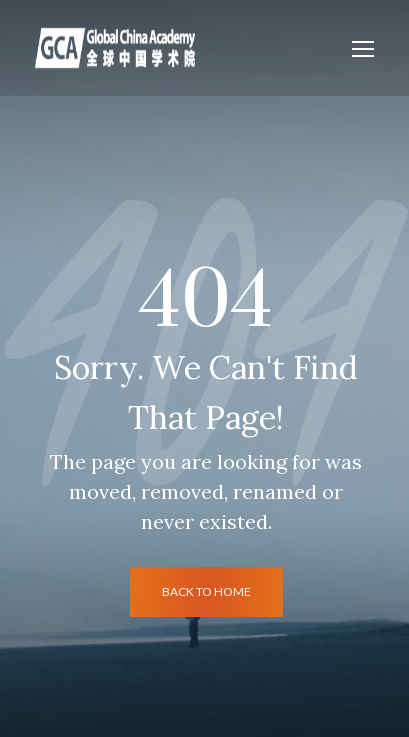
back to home (206, 591)
